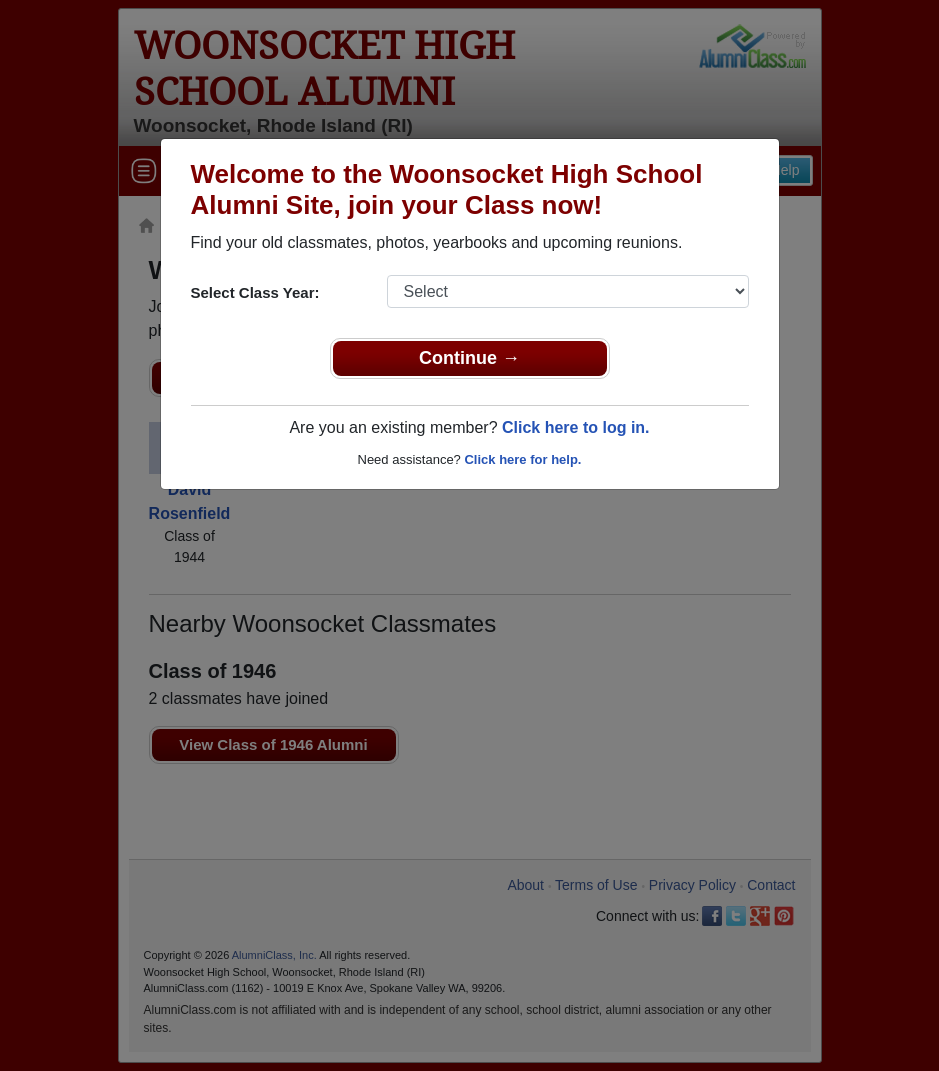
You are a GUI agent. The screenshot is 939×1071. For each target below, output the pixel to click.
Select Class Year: (255, 292)
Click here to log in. (576, 427)
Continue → (469, 358)
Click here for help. (522, 459)
